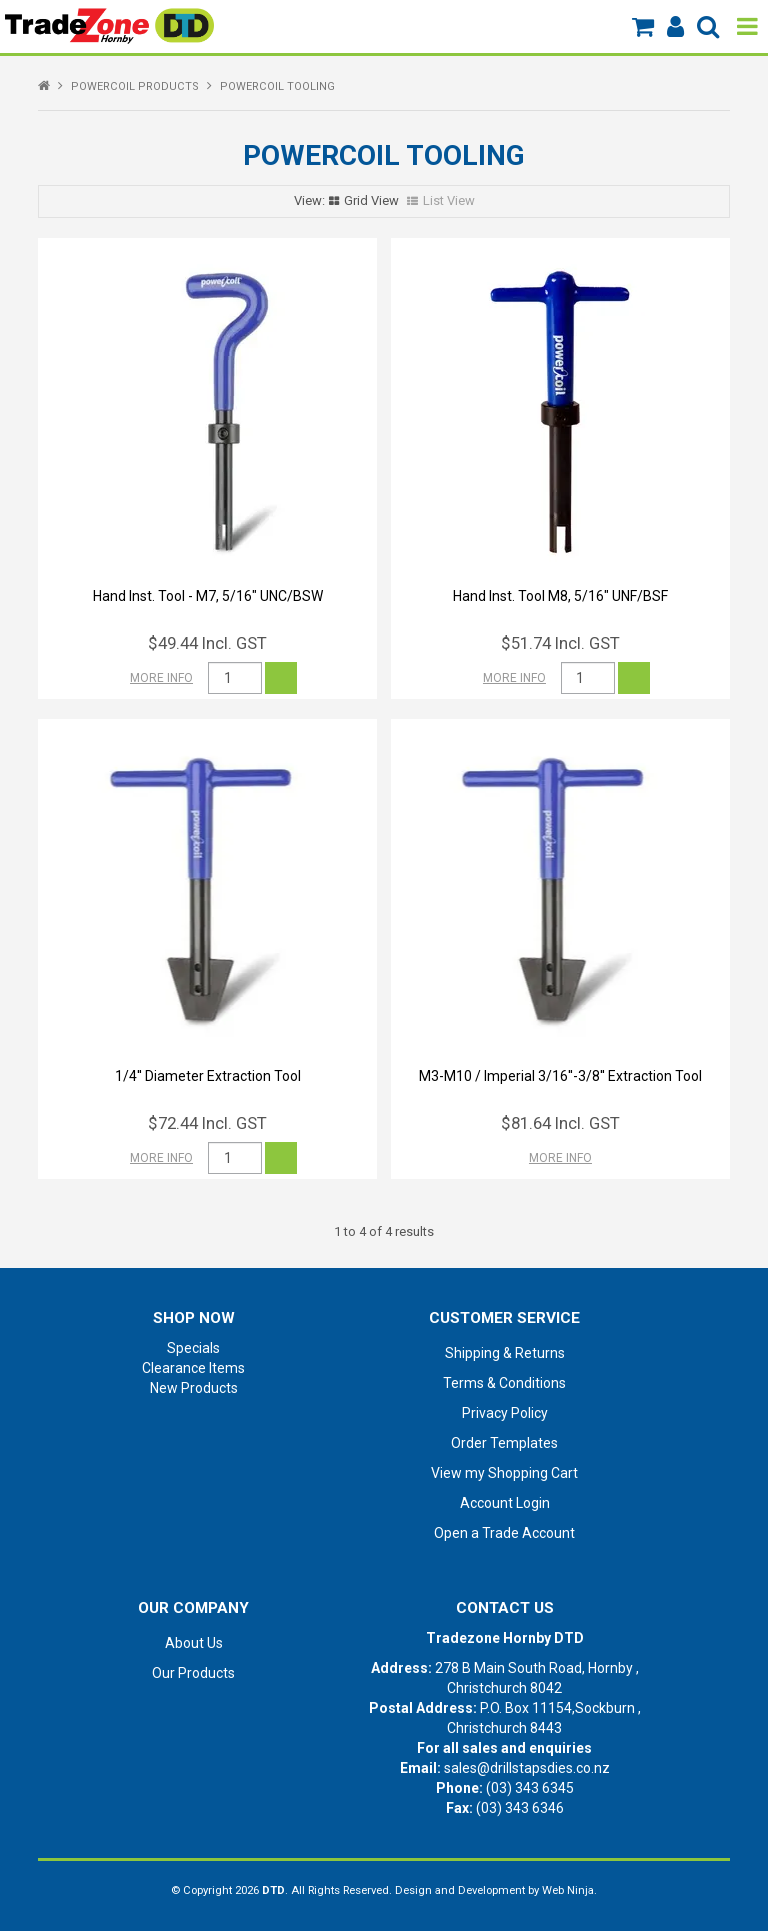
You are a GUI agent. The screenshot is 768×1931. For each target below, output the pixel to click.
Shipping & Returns (505, 1353)
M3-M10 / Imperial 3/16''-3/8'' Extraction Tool (560, 1076)
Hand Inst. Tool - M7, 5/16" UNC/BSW (208, 596)
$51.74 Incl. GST (560, 643)
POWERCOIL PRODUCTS (135, 86)
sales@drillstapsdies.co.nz (527, 1768)
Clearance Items (193, 1368)
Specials (193, 1348)
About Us (194, 1643)
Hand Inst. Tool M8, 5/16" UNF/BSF (560, 596)
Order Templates (504, 1443)
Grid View (371, 200)
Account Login (505, 1503)
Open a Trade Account (504, 1533)
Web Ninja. (569, 1890)
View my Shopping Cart (504, 1473)
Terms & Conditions (504, 1383)
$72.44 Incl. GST (207, 1123)
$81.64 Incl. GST (560, 1123)
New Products (194, 1388)
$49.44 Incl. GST (207, 643)
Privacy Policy (505, 1413)
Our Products (193, 1673)
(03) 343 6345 (530, 1788)
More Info (161, 678)
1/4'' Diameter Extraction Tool (208, 1076)
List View (449, 200)
